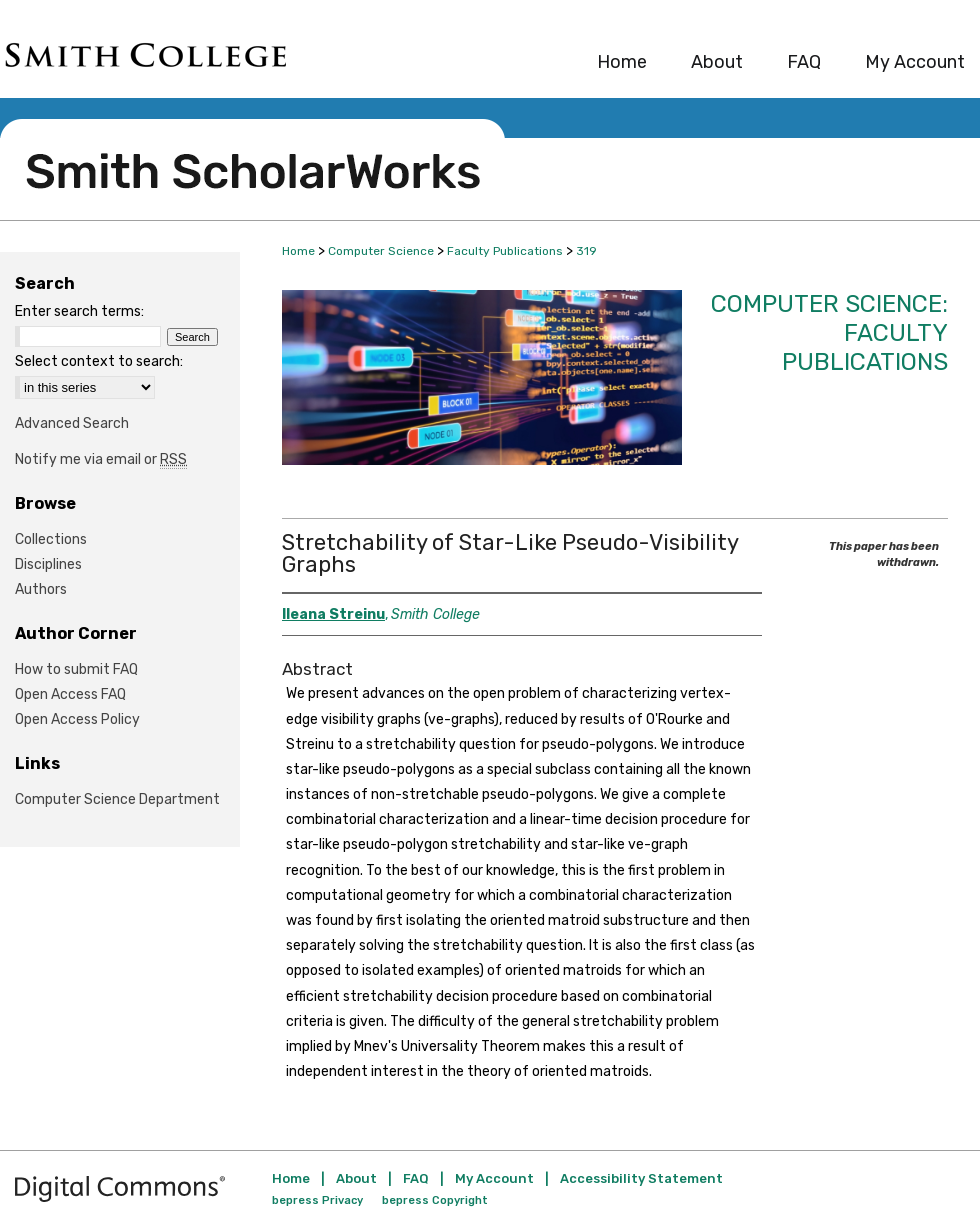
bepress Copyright (435, 1200)
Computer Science (381, 251)
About (356, 1178)
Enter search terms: (79, 311)
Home (298, 251)
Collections (51, 539)
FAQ (416, 1178)
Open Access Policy (77, 719)
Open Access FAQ (70, 694)
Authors (41, 589)
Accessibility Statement (641, 1178)
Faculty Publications (505, 251)
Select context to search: (99, 361)
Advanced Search (72, 423)
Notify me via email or (101, 459)
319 (586, 251)
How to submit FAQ (76, 669)
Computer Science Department (117, 799)
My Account (494, 1178)
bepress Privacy (317, 1200)
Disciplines (48, 564)
